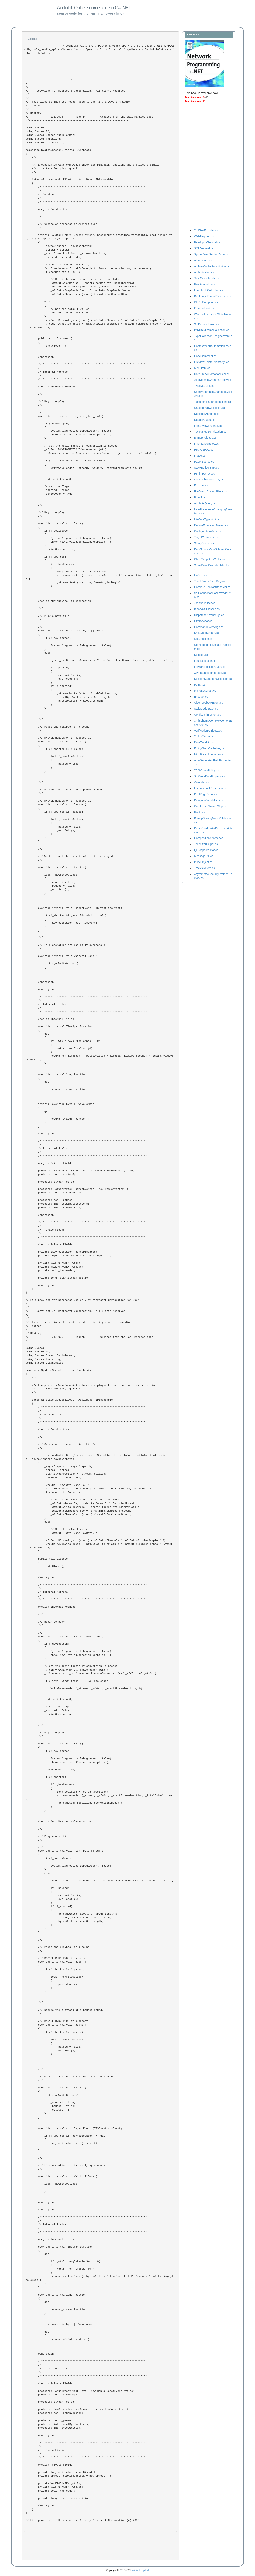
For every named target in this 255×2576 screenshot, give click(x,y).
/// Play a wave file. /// (49, 618)
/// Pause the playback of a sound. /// (59, 727)
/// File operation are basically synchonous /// (66, 947)
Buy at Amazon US (195, 97)
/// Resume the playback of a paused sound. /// (65, 791)
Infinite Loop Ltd (140, 2570)
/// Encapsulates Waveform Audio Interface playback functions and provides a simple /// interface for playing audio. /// (92, 168)
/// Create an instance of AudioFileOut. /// (62, 224)
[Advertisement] (201, 167)
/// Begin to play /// (46, 401)
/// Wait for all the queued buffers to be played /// (69, 858)
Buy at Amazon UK (195, 101)
